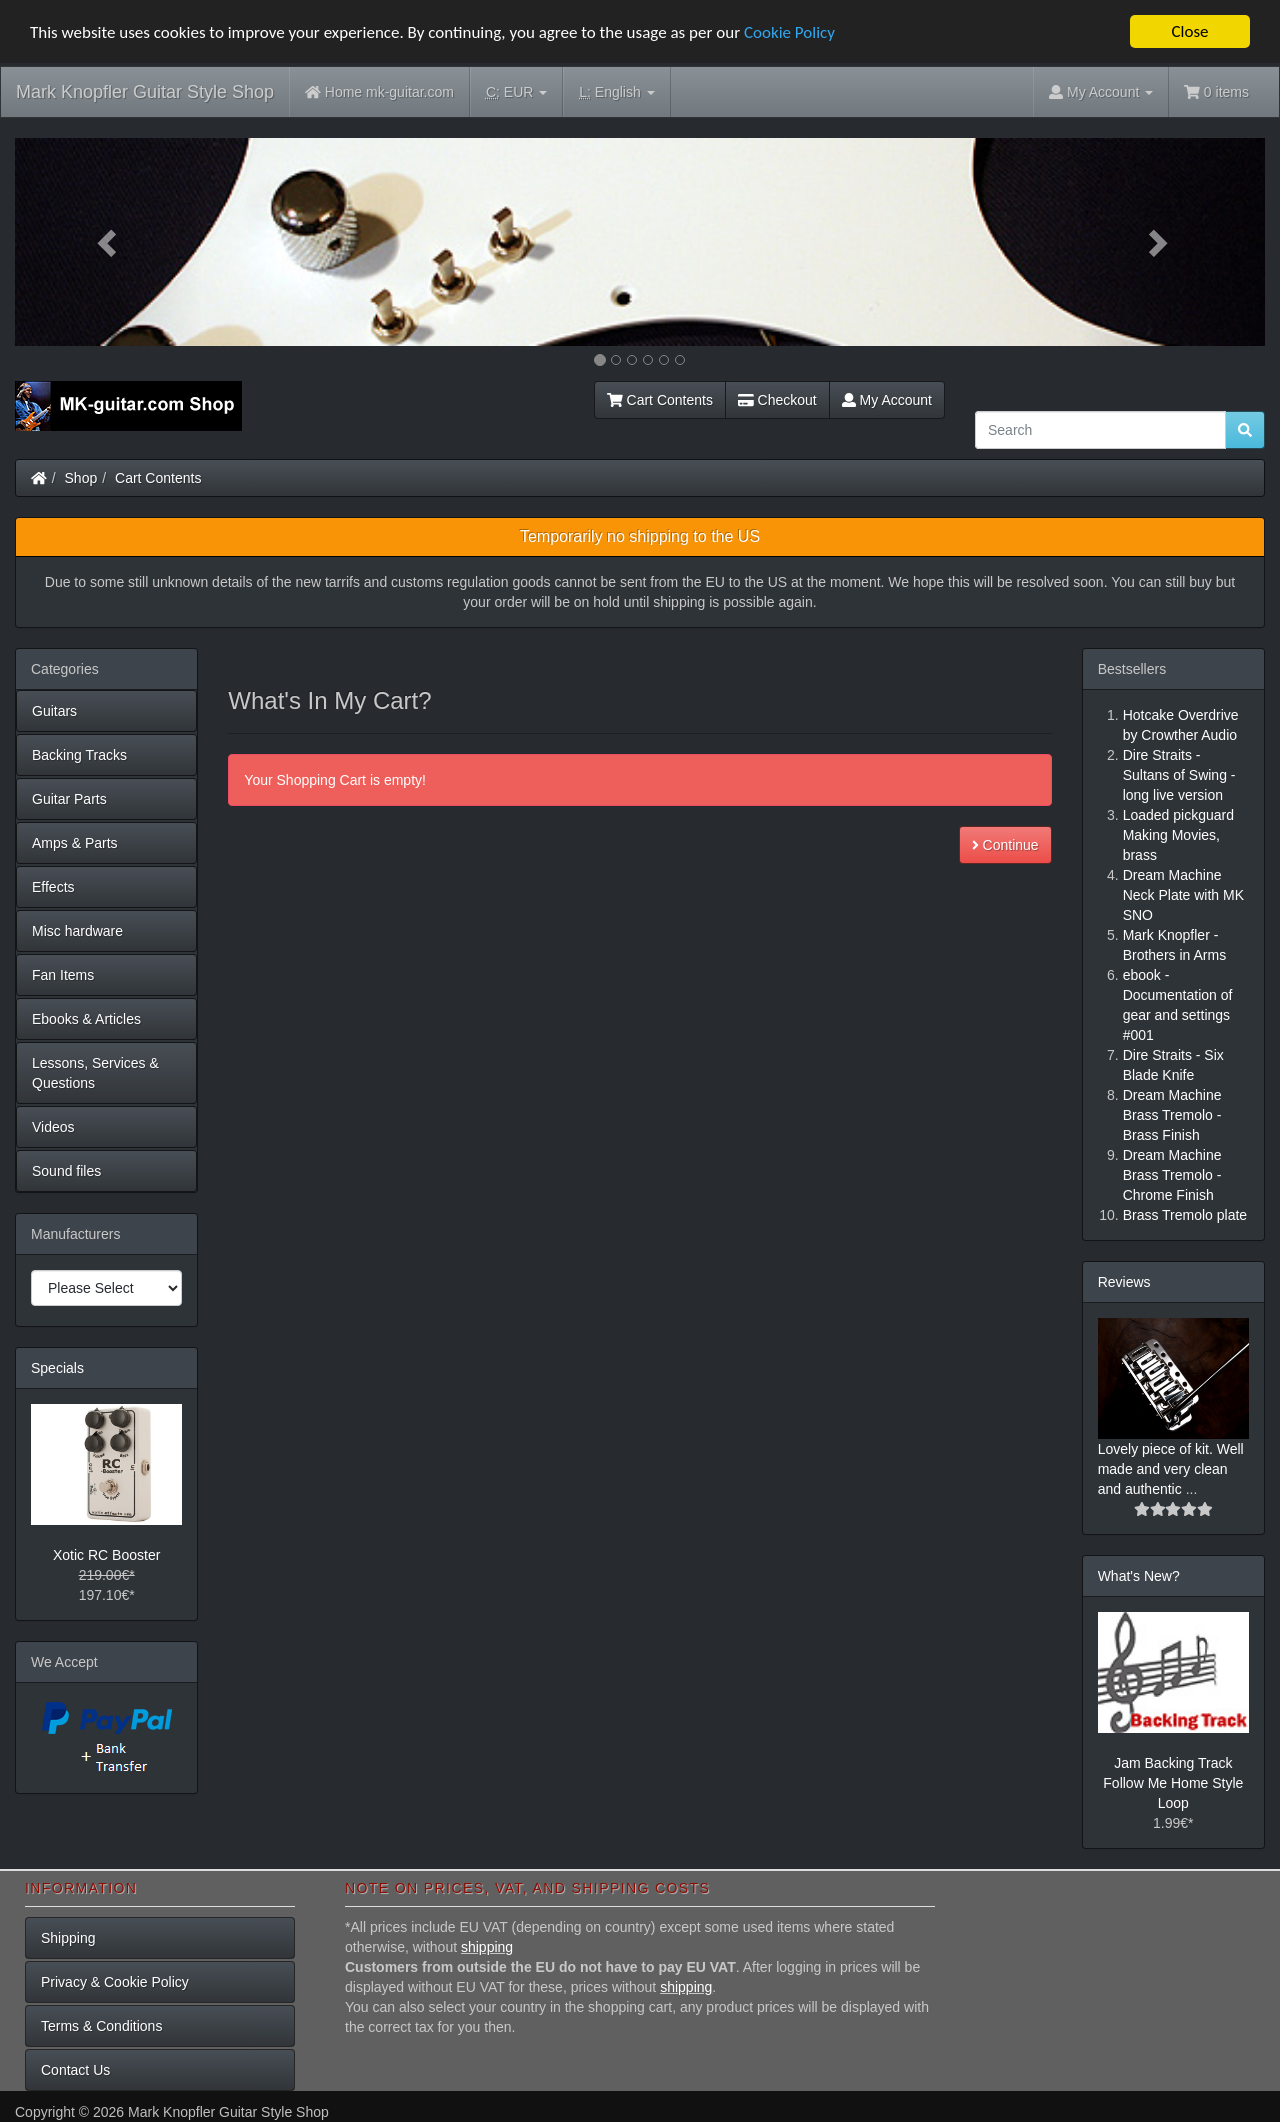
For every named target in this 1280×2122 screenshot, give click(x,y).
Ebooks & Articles (86, 1019)
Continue (1005, 845)
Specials (57, 1368)
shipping (487, 1947)
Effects (53, 887)
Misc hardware (77, 931)
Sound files (66, 1171)
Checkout (777, 400)
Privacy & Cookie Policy (115, 1982)
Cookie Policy (789, 32)
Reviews (1124, 1282)
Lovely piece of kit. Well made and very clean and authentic (1171, 1469)
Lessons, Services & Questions (95, 1073)
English (616, 92)
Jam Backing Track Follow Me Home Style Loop (1173, 1783)
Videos (53, 1127)
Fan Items (63, 975)
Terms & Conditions (101, 2026)
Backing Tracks (79, 755)
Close (1189, 31)
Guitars (54, 711)
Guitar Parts (69, 799)
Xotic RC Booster (106, 1555)
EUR (516, 92)
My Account (887, 400)
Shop (81, 478)
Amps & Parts (75, 843)
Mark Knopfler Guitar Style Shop (145, 92)
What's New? (1139, 1576)
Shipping (68, 1938)
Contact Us (75, 2070)
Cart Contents (660, 400)
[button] (109, 242)
